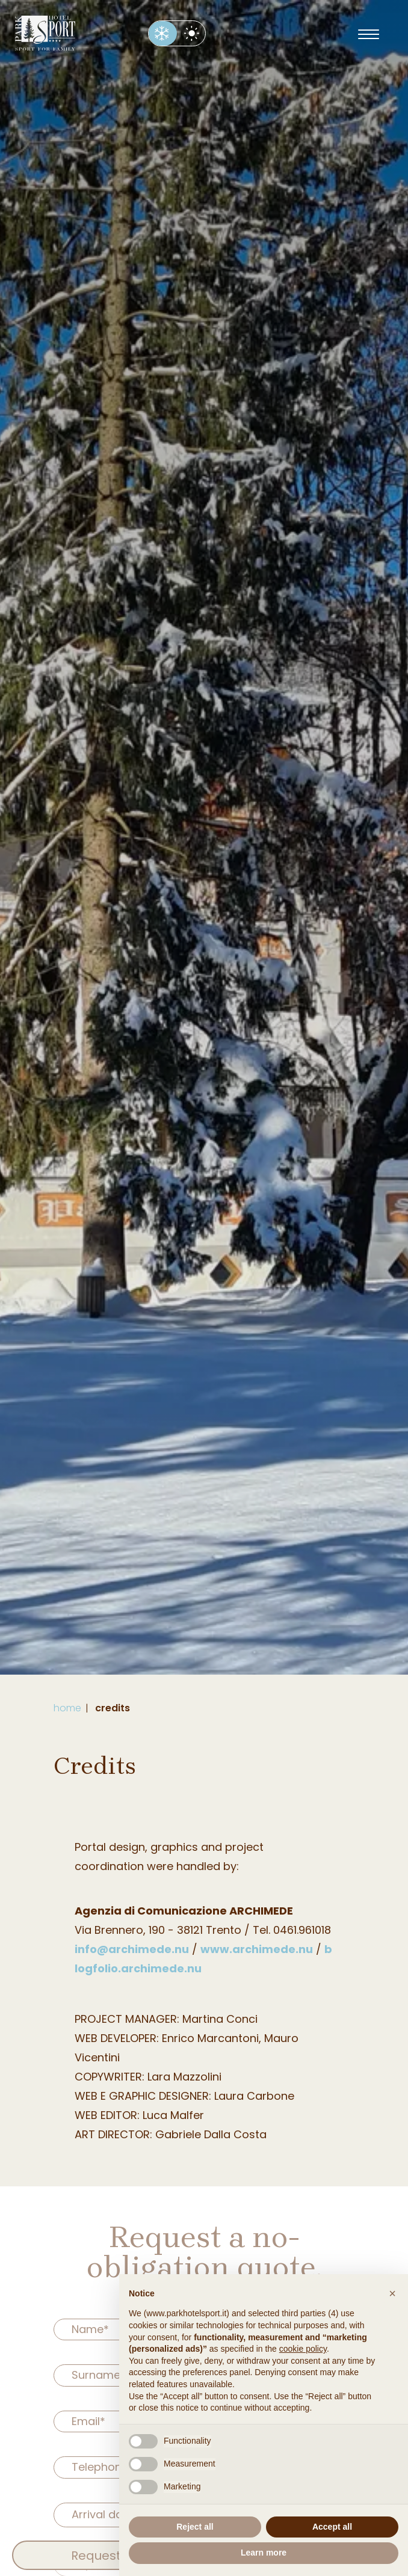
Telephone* (103, 2466)
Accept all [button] (332, 2527)
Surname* (99, 2374)
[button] (392, 2293)
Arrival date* (105, 2514)
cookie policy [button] (303, 2349)
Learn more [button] (263, 2552)
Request (96, 2555)
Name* (90, 2329)
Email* (88, 2421)
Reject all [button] (194, 2527)
